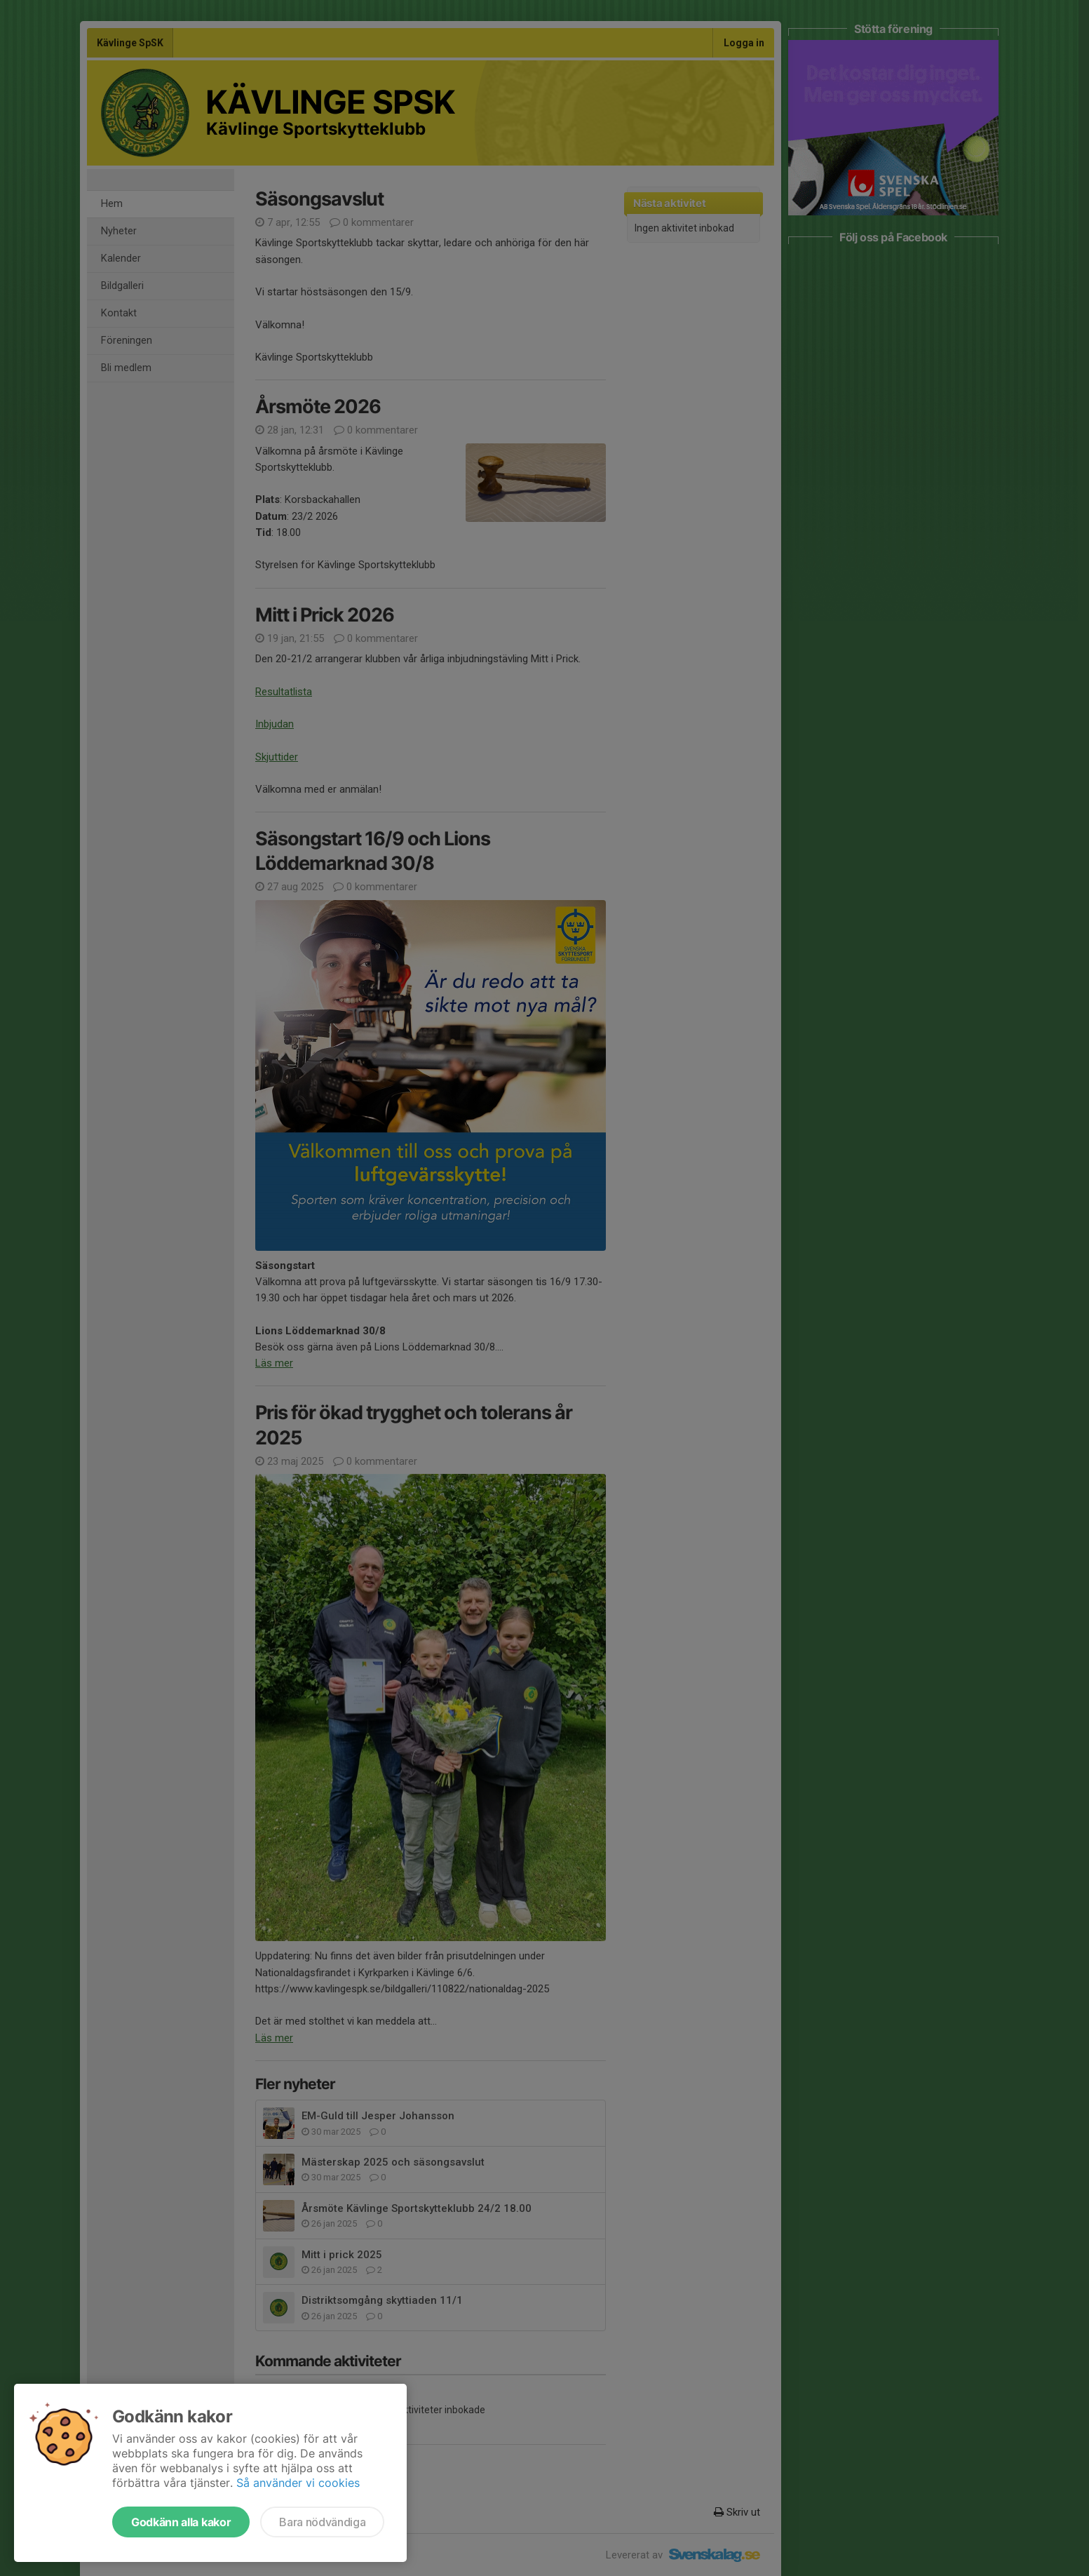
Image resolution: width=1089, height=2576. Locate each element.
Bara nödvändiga (322, 2522)
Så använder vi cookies (298, 2483)
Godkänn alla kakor (181, 2522)
